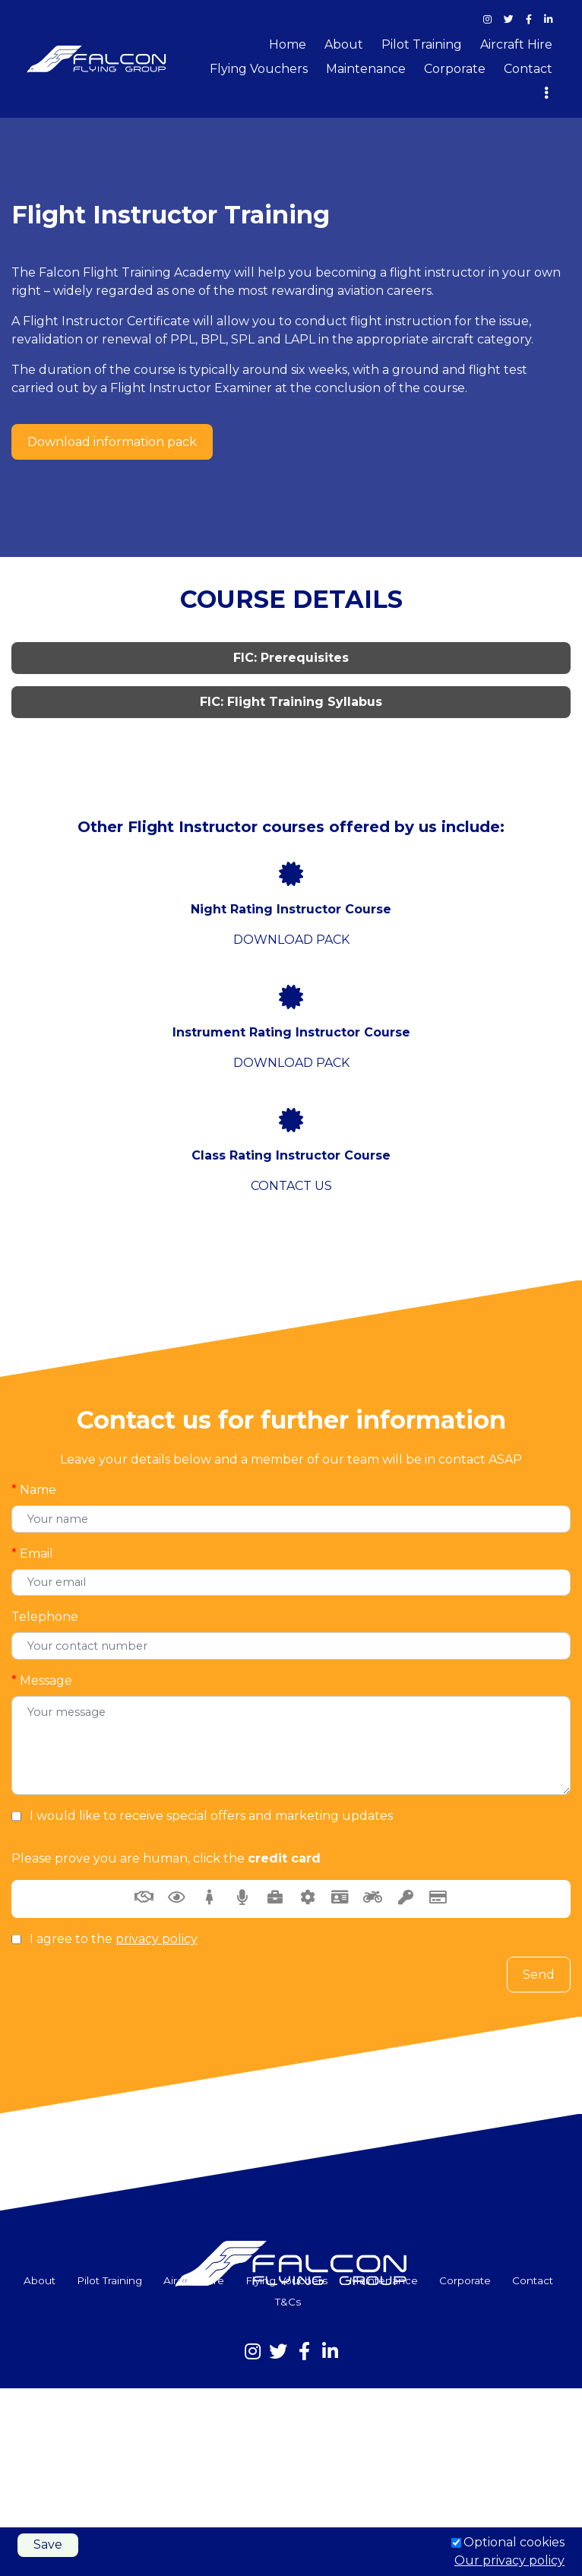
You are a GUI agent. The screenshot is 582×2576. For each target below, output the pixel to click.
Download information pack (112, 442)
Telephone (44, 1616)
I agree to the (114, 1939)
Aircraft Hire (516, 44)
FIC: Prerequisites (291, 657)
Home (287, 44)
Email (32, 1554)
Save (47, 2544)
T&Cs (288, 2302)
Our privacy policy (509, 2560)
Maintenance (366, 69)
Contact (528, 69)
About (343, 44)
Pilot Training (421, 44)
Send (539, 1974)
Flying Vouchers (259, 69)
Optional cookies (514, 2542)
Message (41, 1681)
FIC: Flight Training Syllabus (291, 702)
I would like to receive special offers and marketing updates (211, 1816)
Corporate (455, 69)
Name (33, 1490)
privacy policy (156, 1939)
